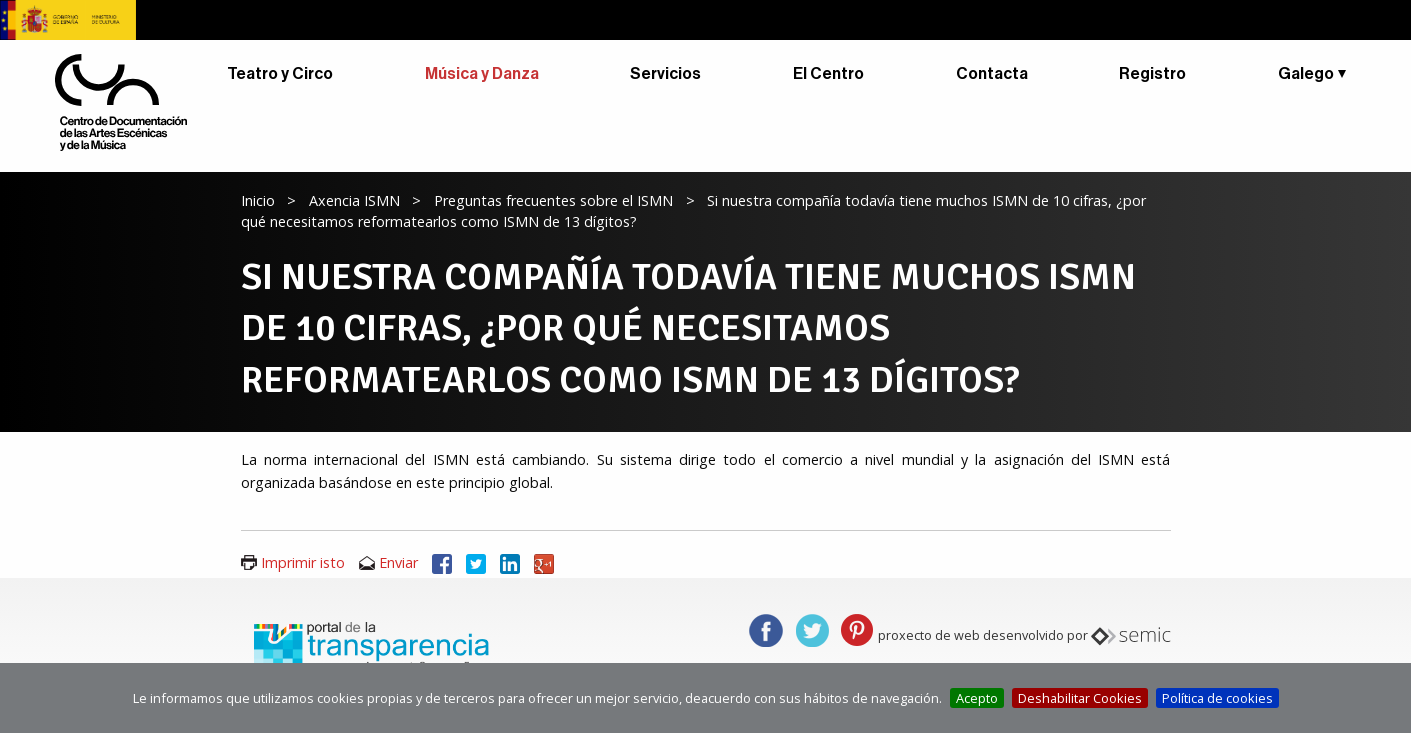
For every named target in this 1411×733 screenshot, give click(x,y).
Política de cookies (1217, 698)
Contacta (992, 74)
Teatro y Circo (280, 74)
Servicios (665, 74)
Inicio (258, 200)
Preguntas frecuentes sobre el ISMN (553, 200)
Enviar (398, 562)
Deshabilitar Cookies (1080, 698)
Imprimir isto (303, 562)
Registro (1152, 74)
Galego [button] (1306, 74)
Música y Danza (482, 74)
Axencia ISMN (354, 200)
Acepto (977, 698)
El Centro (828, 74)
